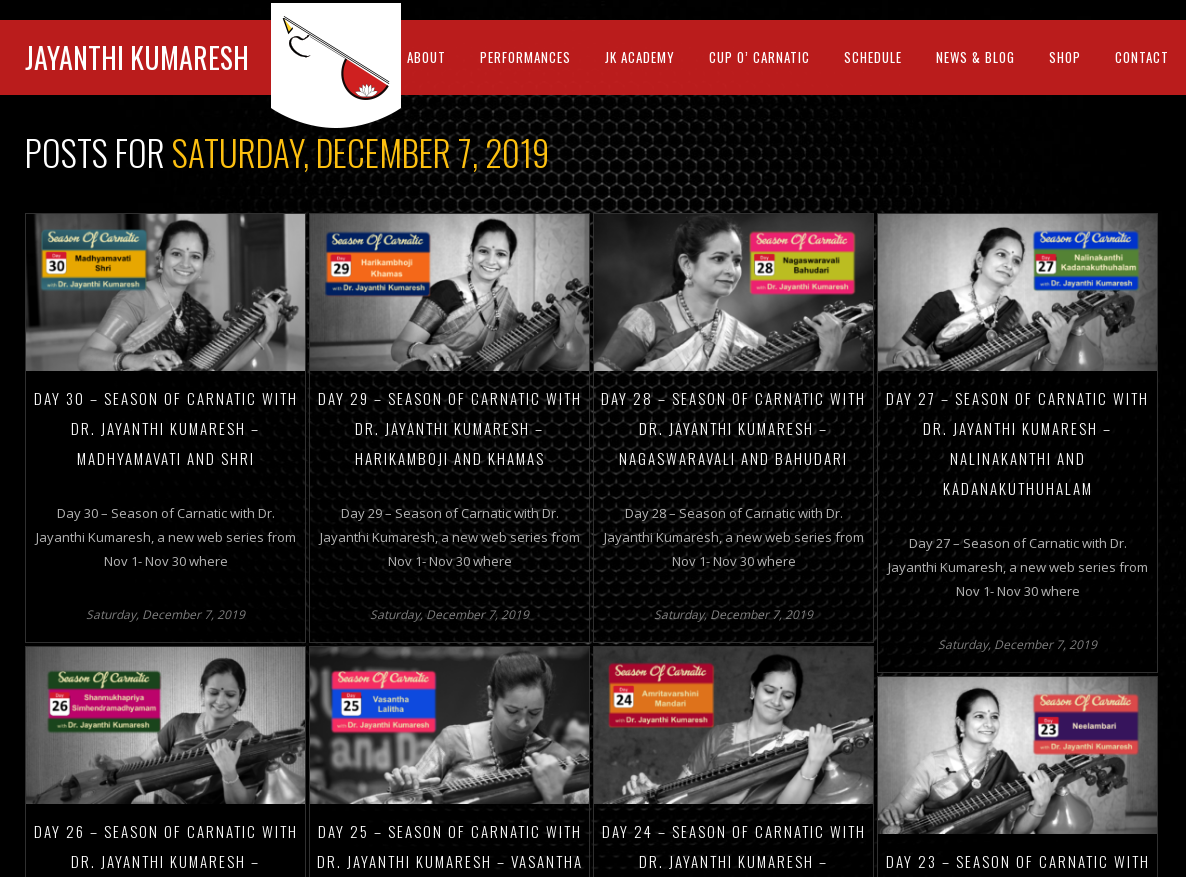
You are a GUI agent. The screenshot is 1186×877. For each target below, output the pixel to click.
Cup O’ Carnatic (759, 57)
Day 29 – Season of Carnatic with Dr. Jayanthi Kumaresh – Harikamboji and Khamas (450, 428)
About (426, 57)
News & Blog (975, 57)
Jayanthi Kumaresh (137, 57)
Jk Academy (640, 57)
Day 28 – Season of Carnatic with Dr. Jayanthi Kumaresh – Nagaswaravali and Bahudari (733, 428)
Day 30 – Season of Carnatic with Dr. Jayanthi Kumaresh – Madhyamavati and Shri (166, 428)
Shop (1065, 57)
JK (342, 65)
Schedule (873, 57)
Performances (525, 57)
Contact (1142, 57)
